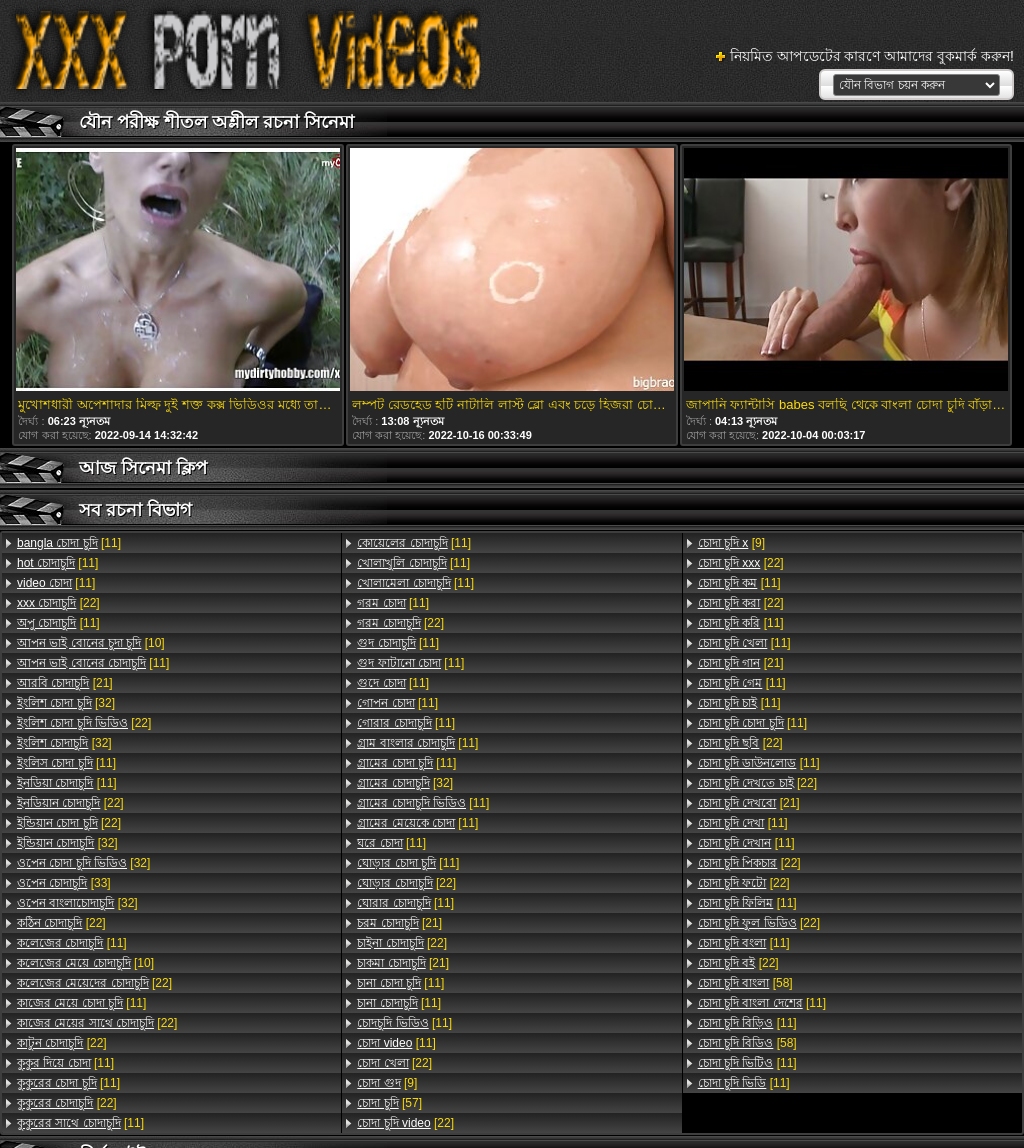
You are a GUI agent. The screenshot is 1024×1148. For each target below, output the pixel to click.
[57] (389, 1103)
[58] (745, 983)
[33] (64, 883)
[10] (91, 643)
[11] (69, 543)
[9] (387, 1083)
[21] (65, 683)
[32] (66, 703)
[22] (58, 603)
